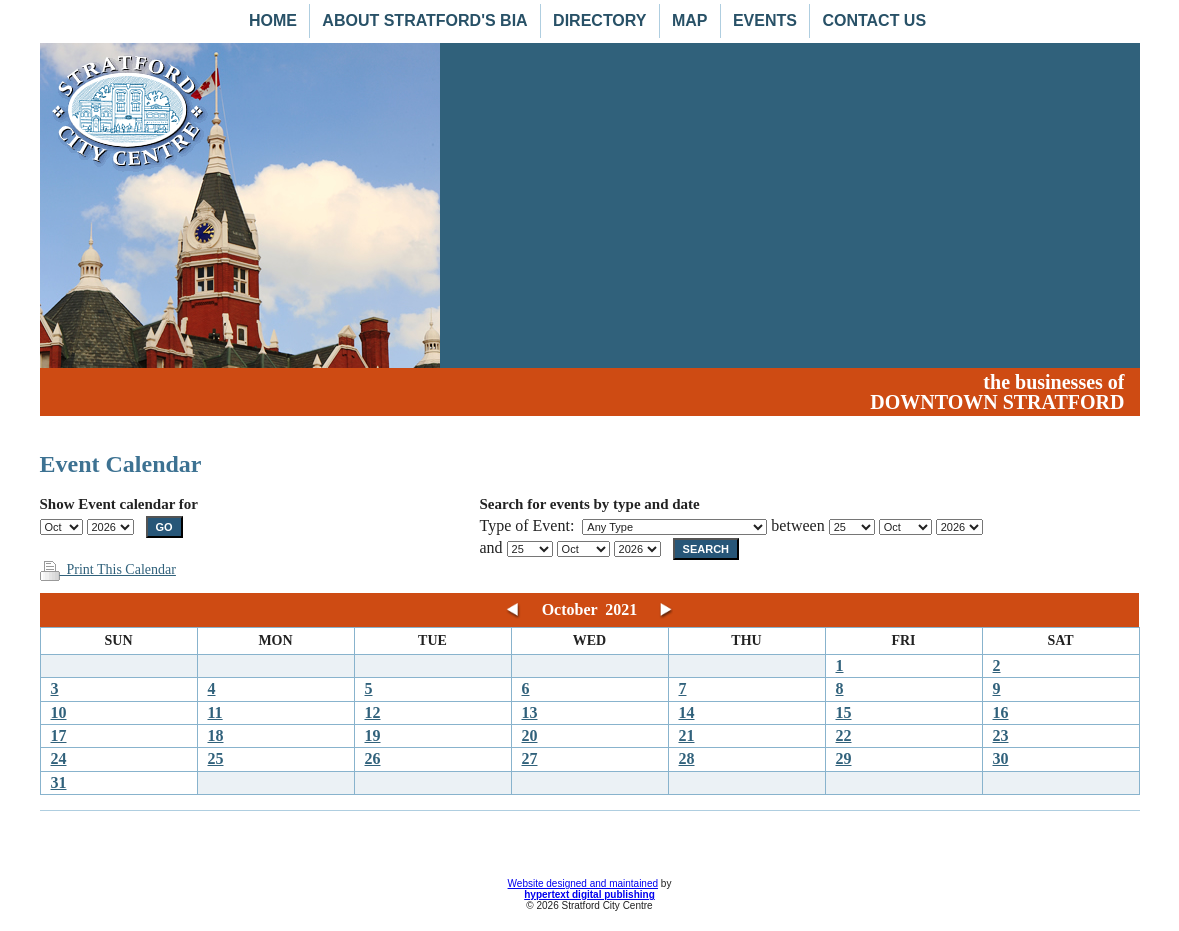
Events (765, 20)
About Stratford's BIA (424, 20)
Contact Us (874, 20)
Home (273, 20)
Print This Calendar (108, 569)
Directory (599, 20)
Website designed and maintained (583, 883)
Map (690, 20)
